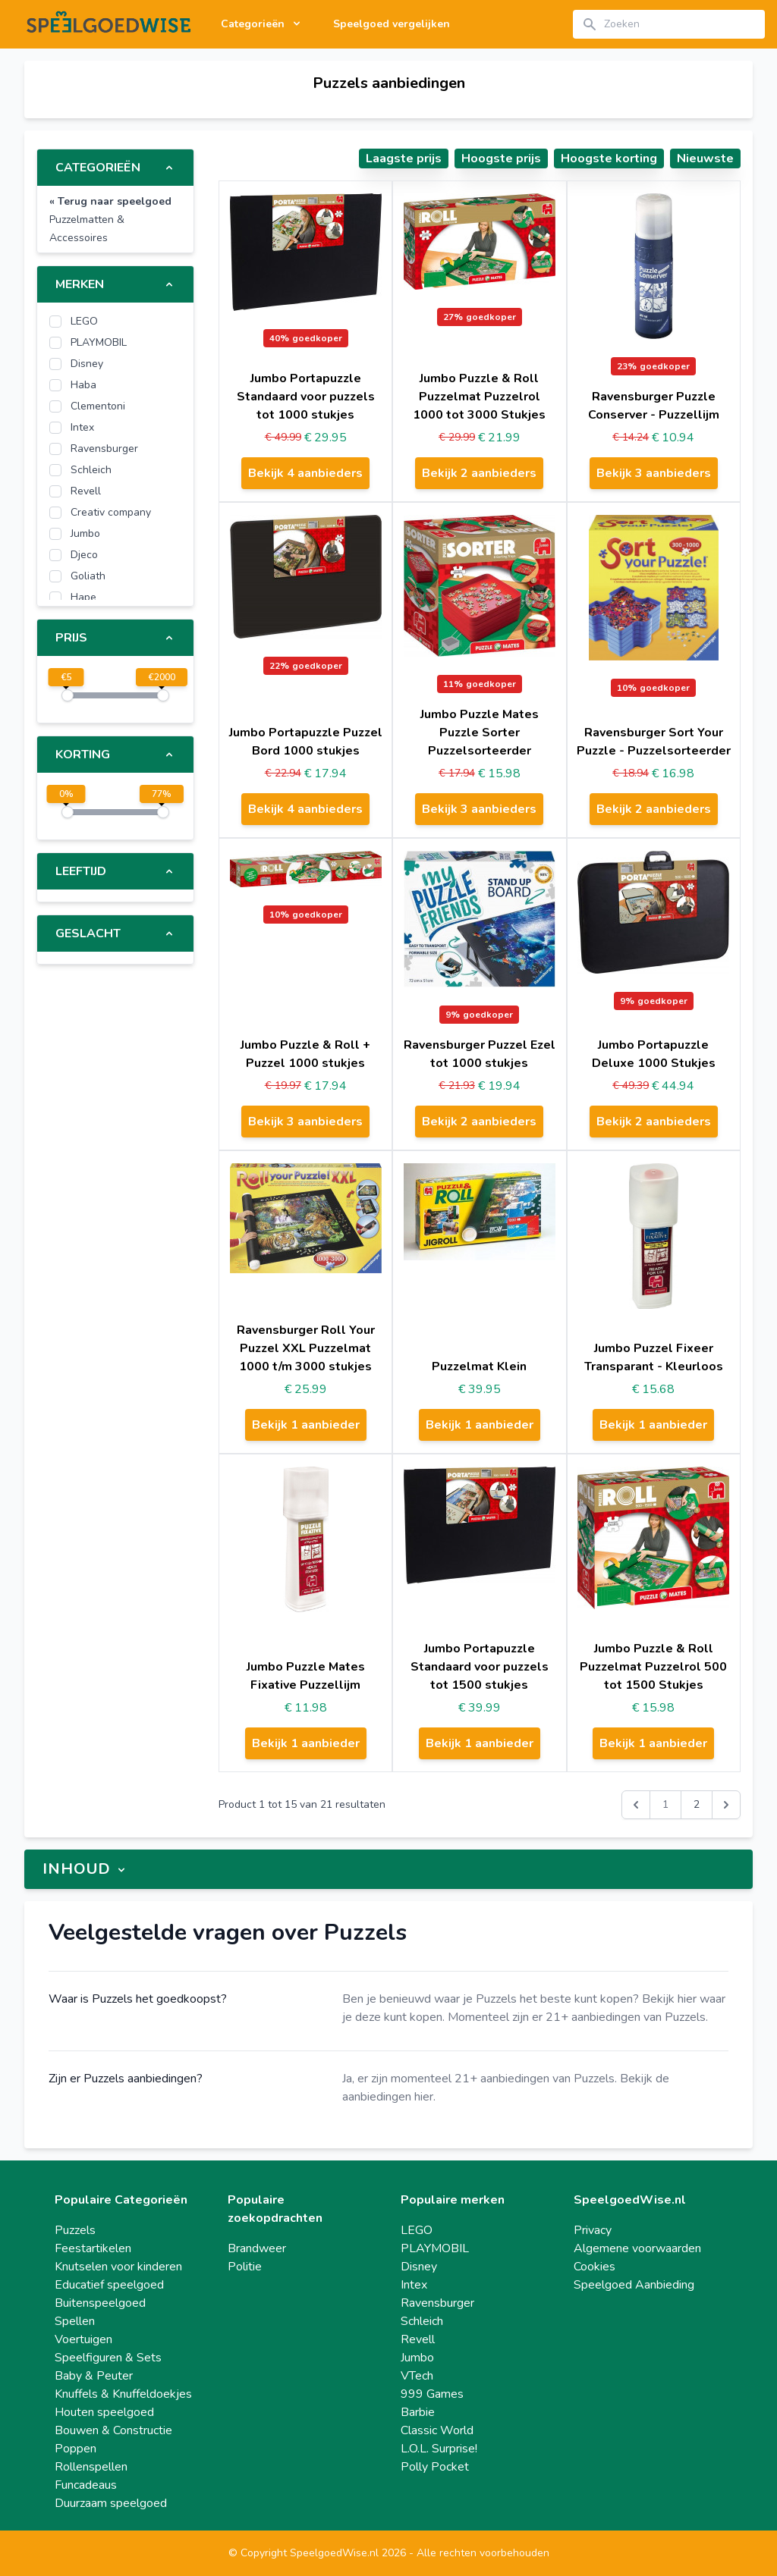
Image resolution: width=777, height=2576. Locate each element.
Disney (419, 2266)
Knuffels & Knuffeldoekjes (123, 2394)
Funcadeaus (86, 2485)
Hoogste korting (609, 158)
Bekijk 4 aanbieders (305, 473)
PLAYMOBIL (435, 2248)
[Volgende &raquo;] (726, 1804)
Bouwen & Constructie (113, 2430)
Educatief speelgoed (109, 2284)
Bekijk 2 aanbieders (479, 473)
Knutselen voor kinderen (118, 2266)
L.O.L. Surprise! (439, 2448)
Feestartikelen (93, 2248)
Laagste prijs (404, 158)
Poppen (75, 2448)
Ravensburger (437, 2303)
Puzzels (75, 2230)
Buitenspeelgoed (100, 2303)
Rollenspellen (91, 2466)
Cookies (594, 2266)
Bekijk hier (669, 1999)
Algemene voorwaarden (637, 2248)
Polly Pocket (435, 2466)
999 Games (432, 2394)
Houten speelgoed (104, 2412)
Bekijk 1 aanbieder (306, 1425)
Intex (414, 2284)
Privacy (593, 2230)
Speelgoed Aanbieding (634, 2284)
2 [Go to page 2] (697, 1804)
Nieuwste (705, 158)
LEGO (417, 2230)
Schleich (422, 2321)
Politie (245, 2266)
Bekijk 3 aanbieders (653, 473)
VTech (417, 2375)
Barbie (418, 2412)
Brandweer (257, 2248)
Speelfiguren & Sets (108, 2357)
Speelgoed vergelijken (391, 24)
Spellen (75, 2321)
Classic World (437, 2430)
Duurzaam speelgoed (111, 2503)
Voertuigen (83, 2339)
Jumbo (417, 2357)
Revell (418, 2339)
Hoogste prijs (501, 158)
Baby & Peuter (94, 2375)
